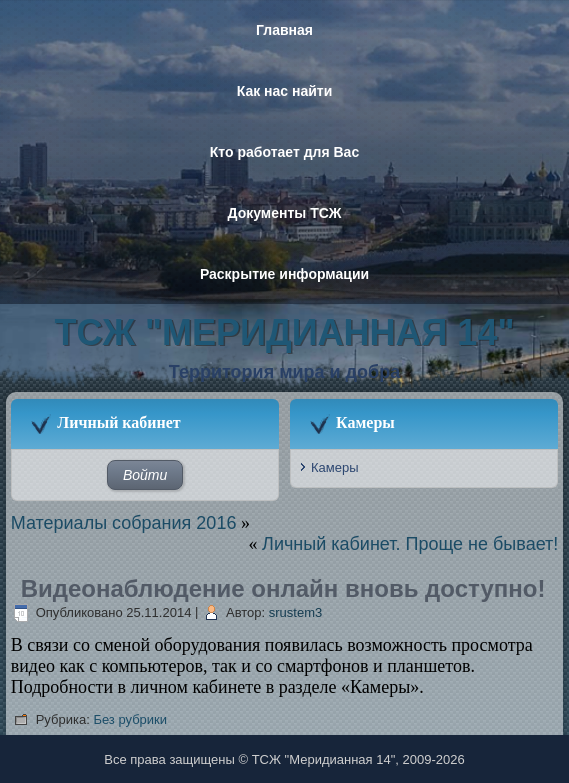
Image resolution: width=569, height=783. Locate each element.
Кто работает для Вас (284, 152)
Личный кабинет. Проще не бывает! (410, 544)
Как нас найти (285, 91)
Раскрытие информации (284, 274)
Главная (284, 30)
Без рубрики (130, 719)
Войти (145, 475)
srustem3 (295, 612)
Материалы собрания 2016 (124, 523)
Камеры (335, 467)
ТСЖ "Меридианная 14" (285, 332)
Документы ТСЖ (285, 213)
